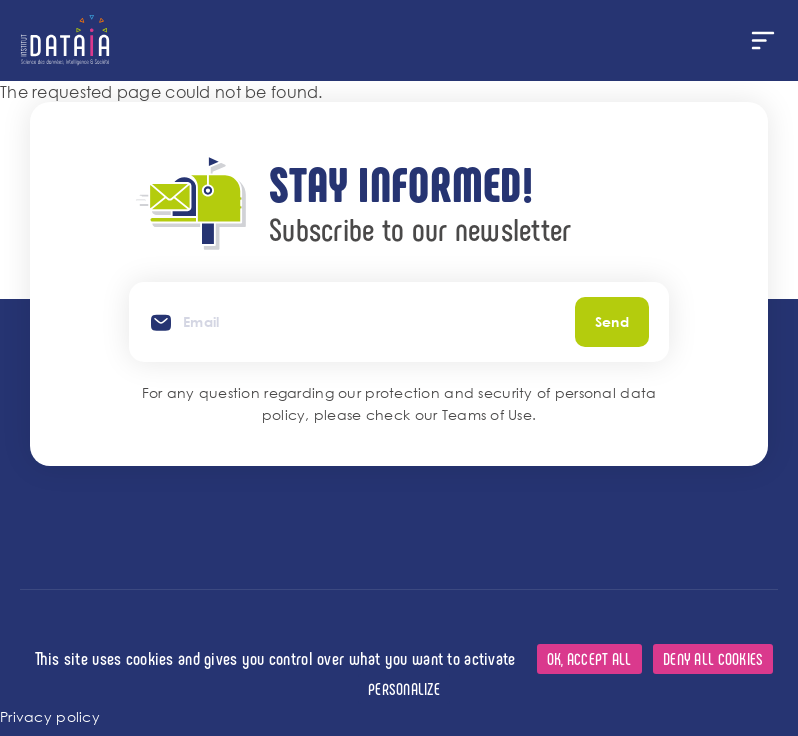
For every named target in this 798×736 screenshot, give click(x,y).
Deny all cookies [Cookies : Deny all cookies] (713, 658)
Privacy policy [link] (50, 716)
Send (612, 321)
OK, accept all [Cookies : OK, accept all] (589, 658)
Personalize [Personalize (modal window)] (404, 688)
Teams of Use (487, 414)
